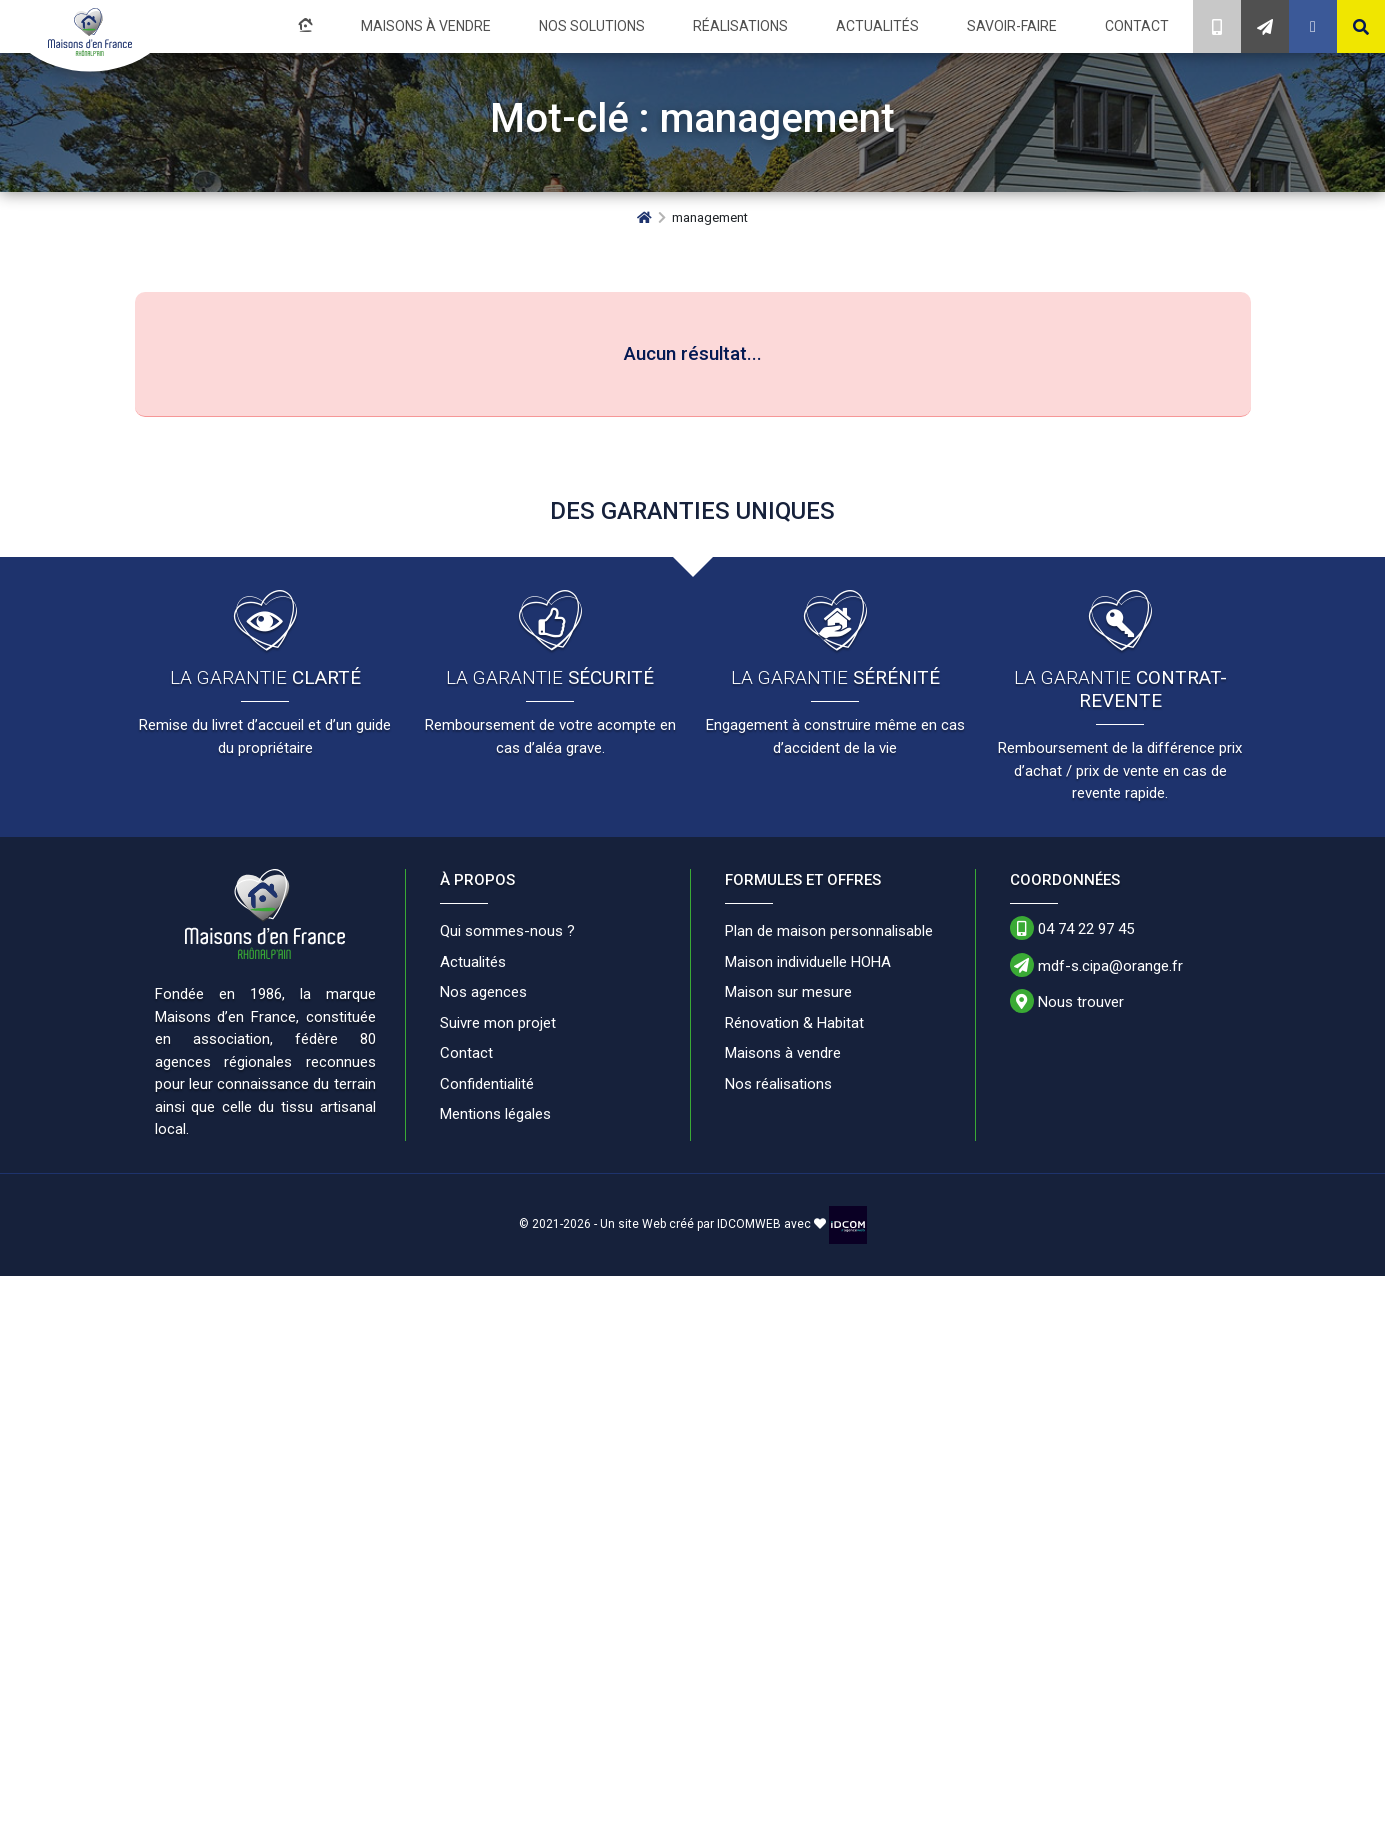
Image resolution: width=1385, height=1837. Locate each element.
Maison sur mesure (788, 990)
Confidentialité (487, 1082)
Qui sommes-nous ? (507, 929)
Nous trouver (1067, 999)
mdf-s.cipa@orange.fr (1096, 963)
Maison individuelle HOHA (808, 960)
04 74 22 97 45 (1072, 926)
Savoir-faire (1024, 25)
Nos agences (483, 990)
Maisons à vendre (483, 25)
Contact (1140, 25)
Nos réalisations (778, 1082)
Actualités (900, 25)
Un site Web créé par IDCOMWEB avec (713, 1222)
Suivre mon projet (498, 1021)
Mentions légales (495, 1112)
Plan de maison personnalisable (829, 929)
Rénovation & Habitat (794, 1021)
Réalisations (774, 25)
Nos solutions (637, 25)
